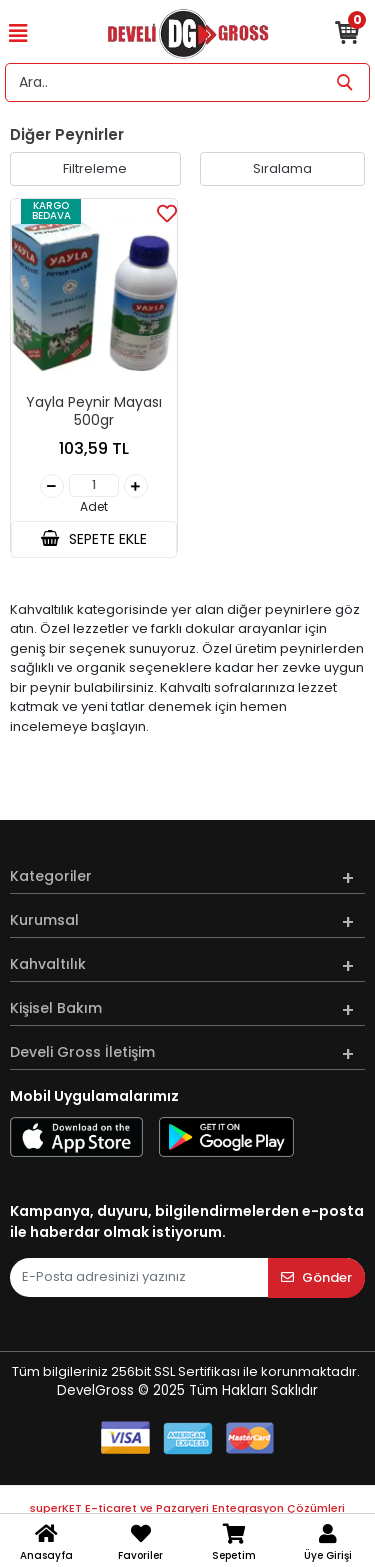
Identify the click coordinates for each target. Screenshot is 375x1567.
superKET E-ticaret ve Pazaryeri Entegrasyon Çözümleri (187, 1508)
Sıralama (282, 168)
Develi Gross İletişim (82, 1052)
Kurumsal (44, 920)
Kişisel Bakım (56, 1008)
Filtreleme (95, 168)
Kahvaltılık (48, 964)
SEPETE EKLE (94, 539)
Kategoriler (51, 876)
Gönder (316, 1277)
